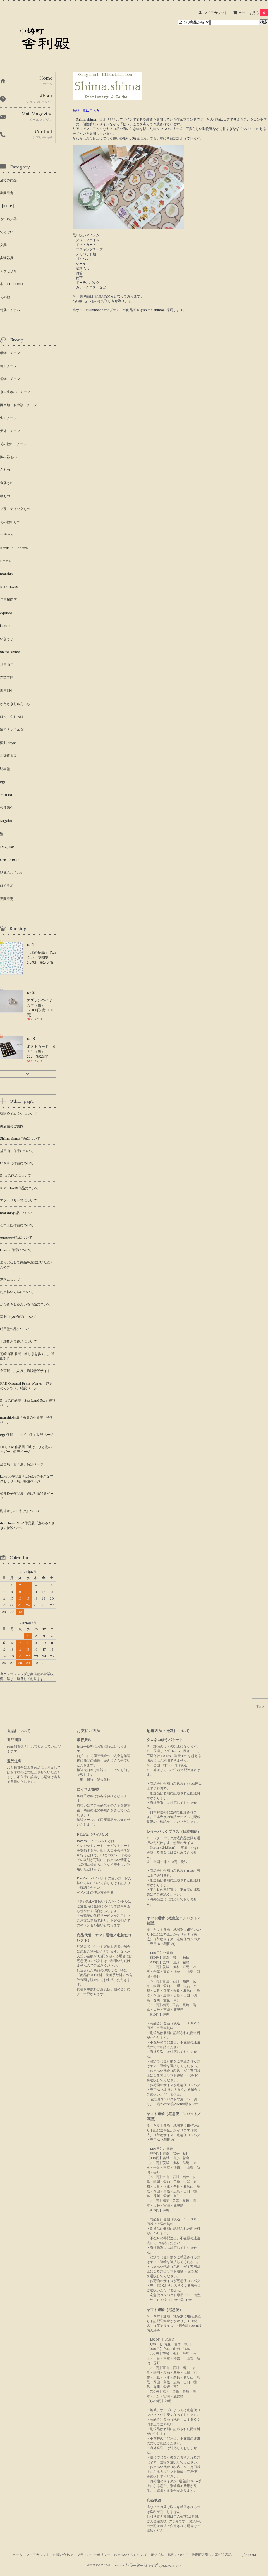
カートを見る (253, 13)
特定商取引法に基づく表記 (212, 2555)
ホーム (17, 2555)
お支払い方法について (130, 2555)
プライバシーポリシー (93, 2555)
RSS (238, 2555)
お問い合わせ (63, 2555)
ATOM (250, 2555)
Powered (147, 2565)
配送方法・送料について (169, 2555)
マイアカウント (215, 13)
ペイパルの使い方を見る (95, 1892)
